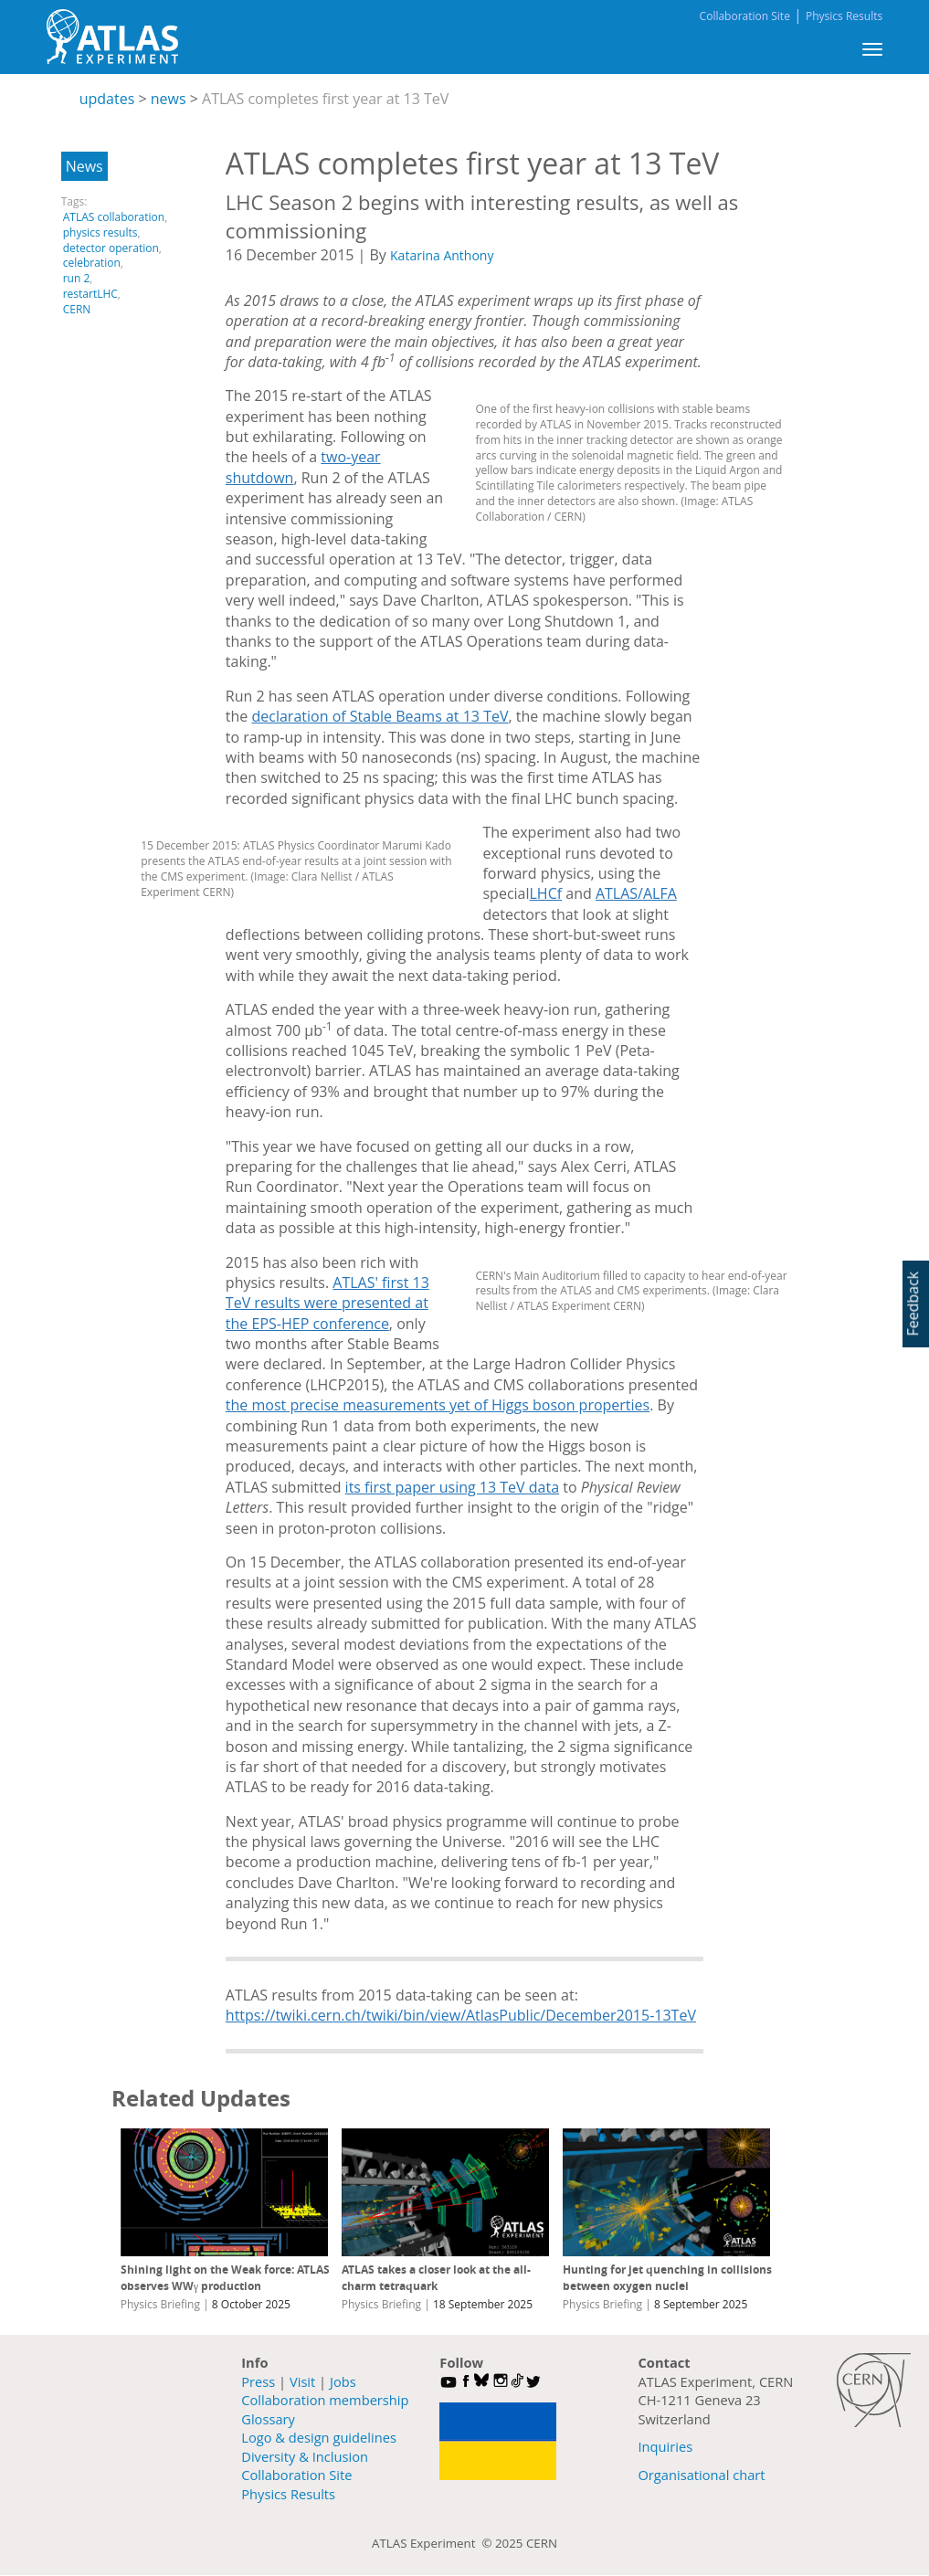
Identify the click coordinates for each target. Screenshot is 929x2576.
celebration (92, 262)
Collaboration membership (324, 2400)
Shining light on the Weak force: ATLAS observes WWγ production (225, 2278)
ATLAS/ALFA (636, 893)
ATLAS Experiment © (433, 2543)
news (168, 99)
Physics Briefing (160, 2304)
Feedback (913, 1304)
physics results (100, 232)
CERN (77, 309)
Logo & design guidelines (318, 2437)
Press (258, 2381)
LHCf (546, 893)
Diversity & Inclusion (304, 2456)
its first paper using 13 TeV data (452, 1487)
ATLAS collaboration (113, 217)
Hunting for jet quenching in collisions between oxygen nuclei (667, 2278)
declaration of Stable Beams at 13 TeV (380, 716)
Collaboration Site (745, 16)
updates (107, 99)
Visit (302, 2381)
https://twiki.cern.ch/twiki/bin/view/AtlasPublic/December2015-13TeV (461, 2015)
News (84, 166)
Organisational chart (701, 2474)
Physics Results (844, 16)
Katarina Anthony (441, 255)
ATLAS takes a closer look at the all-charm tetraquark (436, 2278)
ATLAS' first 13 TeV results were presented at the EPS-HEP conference (327, 1303)
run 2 (76, 278)
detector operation (111, 248)
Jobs (343, 2381)
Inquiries (665, 2446)
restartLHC (90, 293)
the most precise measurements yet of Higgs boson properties (437, 1405)
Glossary (268, 2419)
